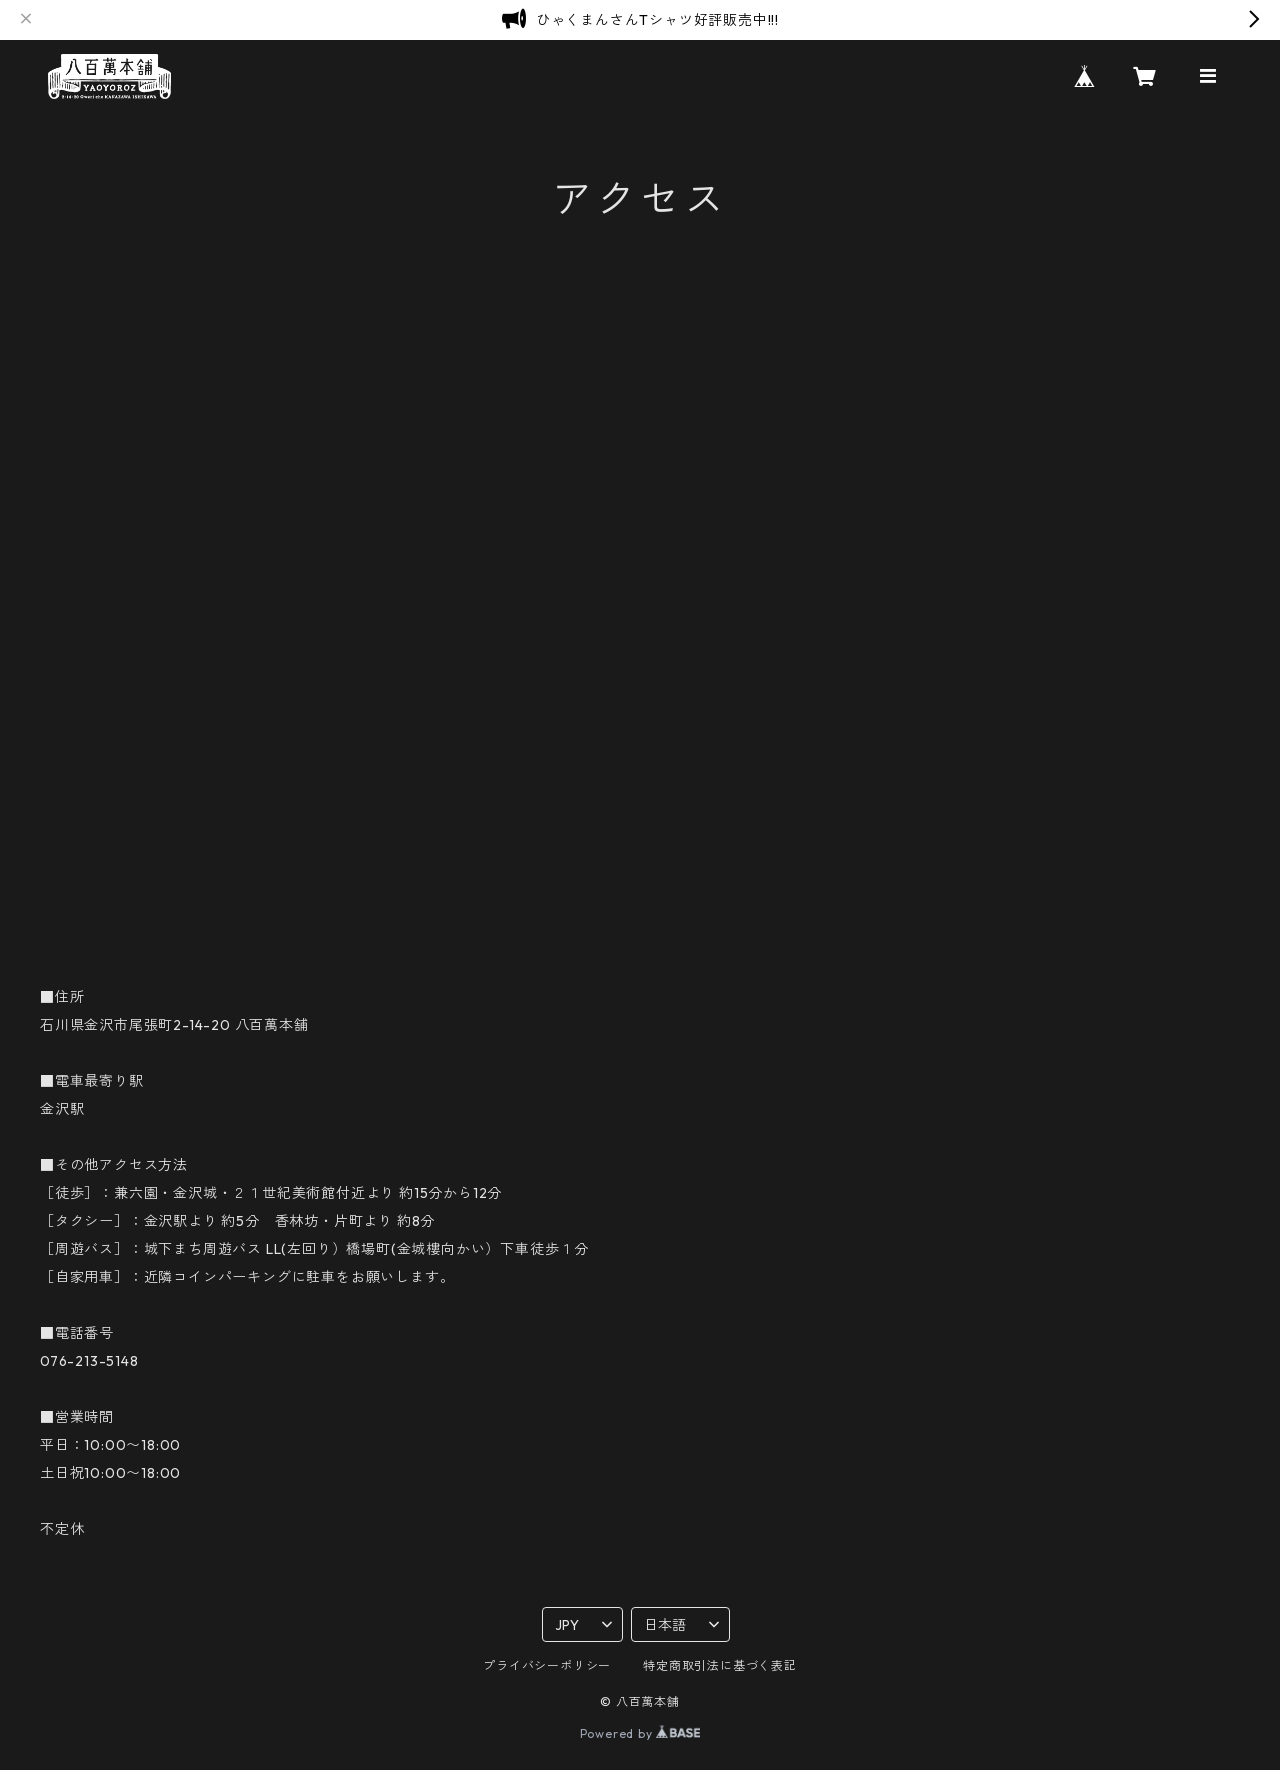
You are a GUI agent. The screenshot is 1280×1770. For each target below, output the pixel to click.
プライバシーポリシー (547, 1665)
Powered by (640, 1733)
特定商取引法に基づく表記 (720, 1665)
